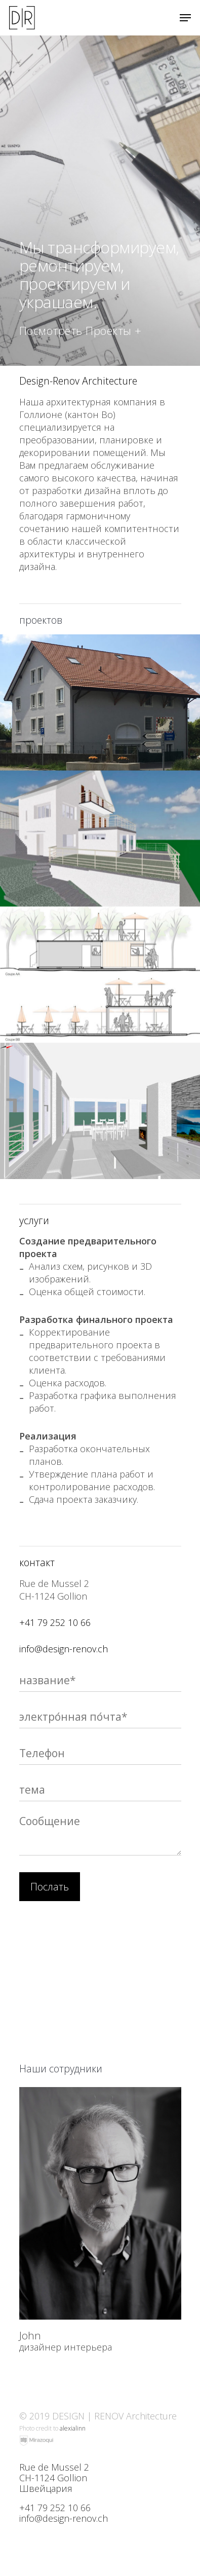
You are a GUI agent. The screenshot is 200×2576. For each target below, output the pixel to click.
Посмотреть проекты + (80, 330)
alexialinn (73, 2428)
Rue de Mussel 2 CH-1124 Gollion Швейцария (54, 2477)
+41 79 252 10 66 (55, 1622)
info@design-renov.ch (63, 1649)
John (30, 2335)
